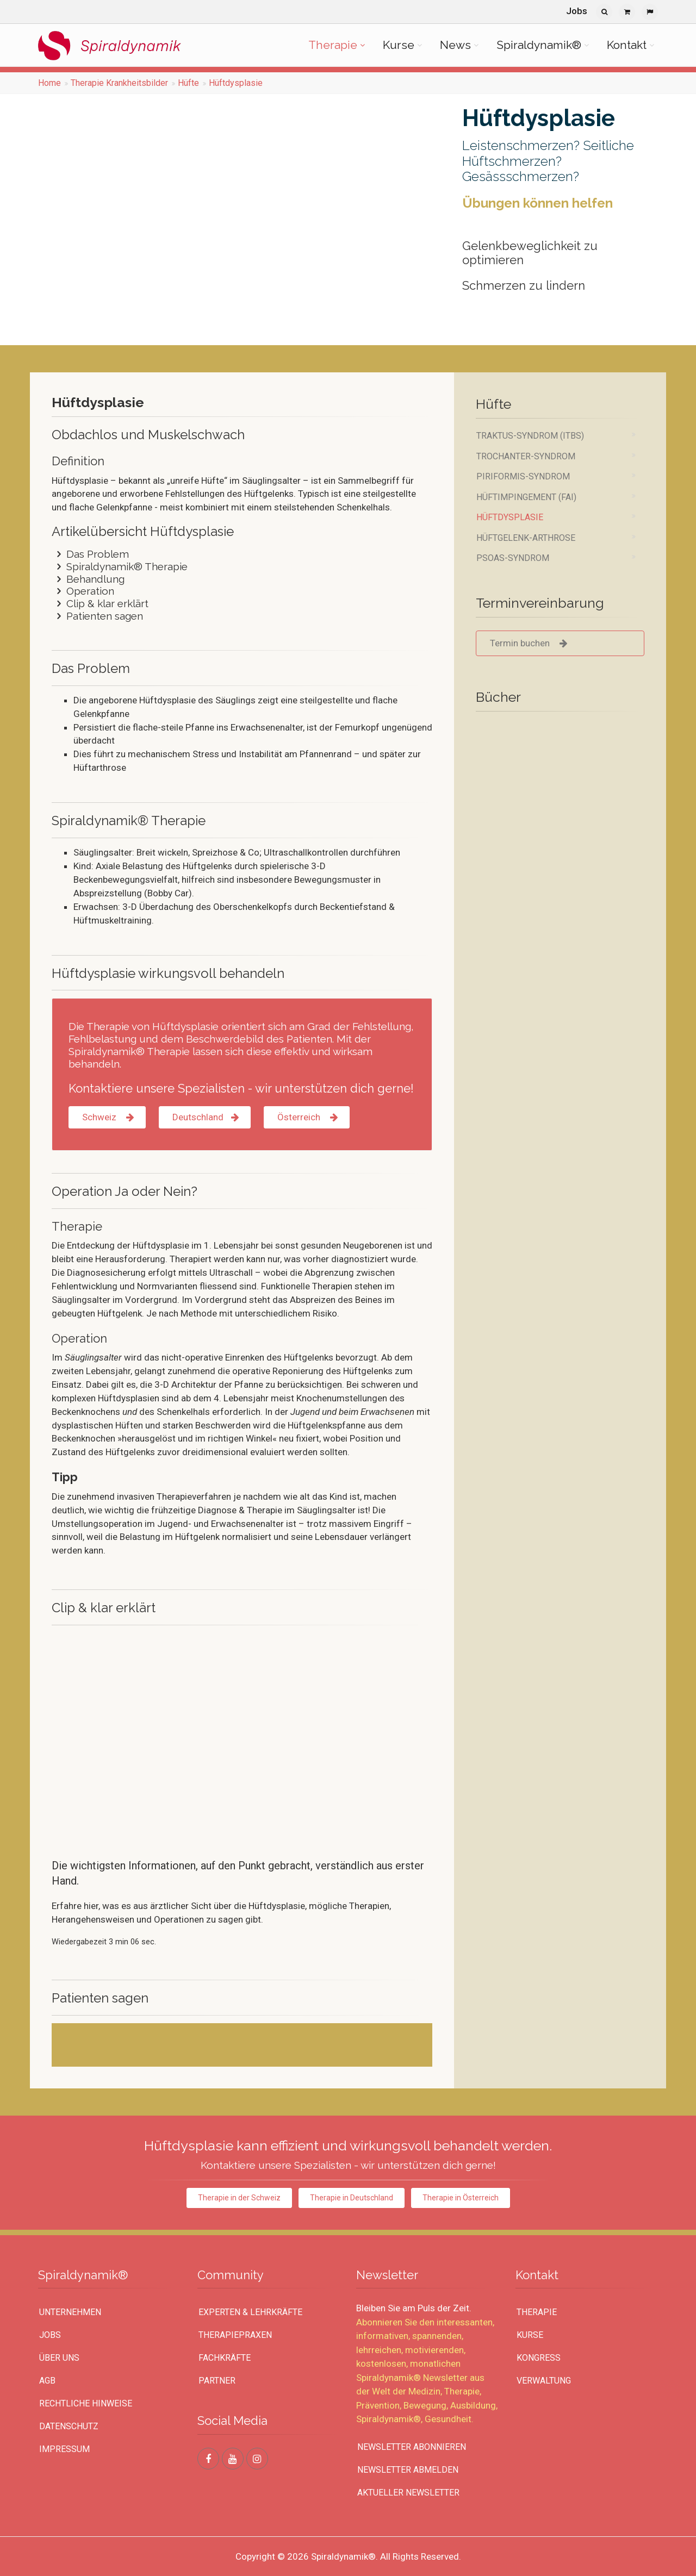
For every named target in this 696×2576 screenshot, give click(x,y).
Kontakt (627, 45)
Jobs (576, 10)
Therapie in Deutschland (351, 2197)
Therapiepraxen (235, 2335)
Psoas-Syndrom (512, 558)
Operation (83, 591)
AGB (47, 2380)
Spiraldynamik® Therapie (120, 566)
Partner (216, 2380)
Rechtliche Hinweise (85, 2403)
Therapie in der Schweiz (239, 2197)
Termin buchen (529, 643)
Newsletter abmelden (407, 2470)
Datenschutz (68, 2426)
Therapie (332, 45)
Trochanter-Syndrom (525, 456)
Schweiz (107, 1117)
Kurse (398, 45)
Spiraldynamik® (538, 45)
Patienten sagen (97, 616)
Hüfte (188, 83)
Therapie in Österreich (460, 2197)
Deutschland (204, 1117)
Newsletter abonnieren (411, 2447)
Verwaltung (544, 2380)
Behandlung (88, 579)
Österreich (306, 1117)
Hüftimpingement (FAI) (526, 497)
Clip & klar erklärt (100, 603)
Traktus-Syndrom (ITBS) (530, 436)
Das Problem (90, 554)
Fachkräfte (224, 2358)
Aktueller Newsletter (408, 2492)
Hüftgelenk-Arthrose (525, 538)
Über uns (59, 2358)
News (455, 45)
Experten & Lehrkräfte (250, 2312)
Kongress (539, 2358)
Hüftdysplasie (236, 83)
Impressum (64, 2449)
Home (49, 83)
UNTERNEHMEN (70, 2312)
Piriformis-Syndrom (523, 476)
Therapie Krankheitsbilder (119, 83)
